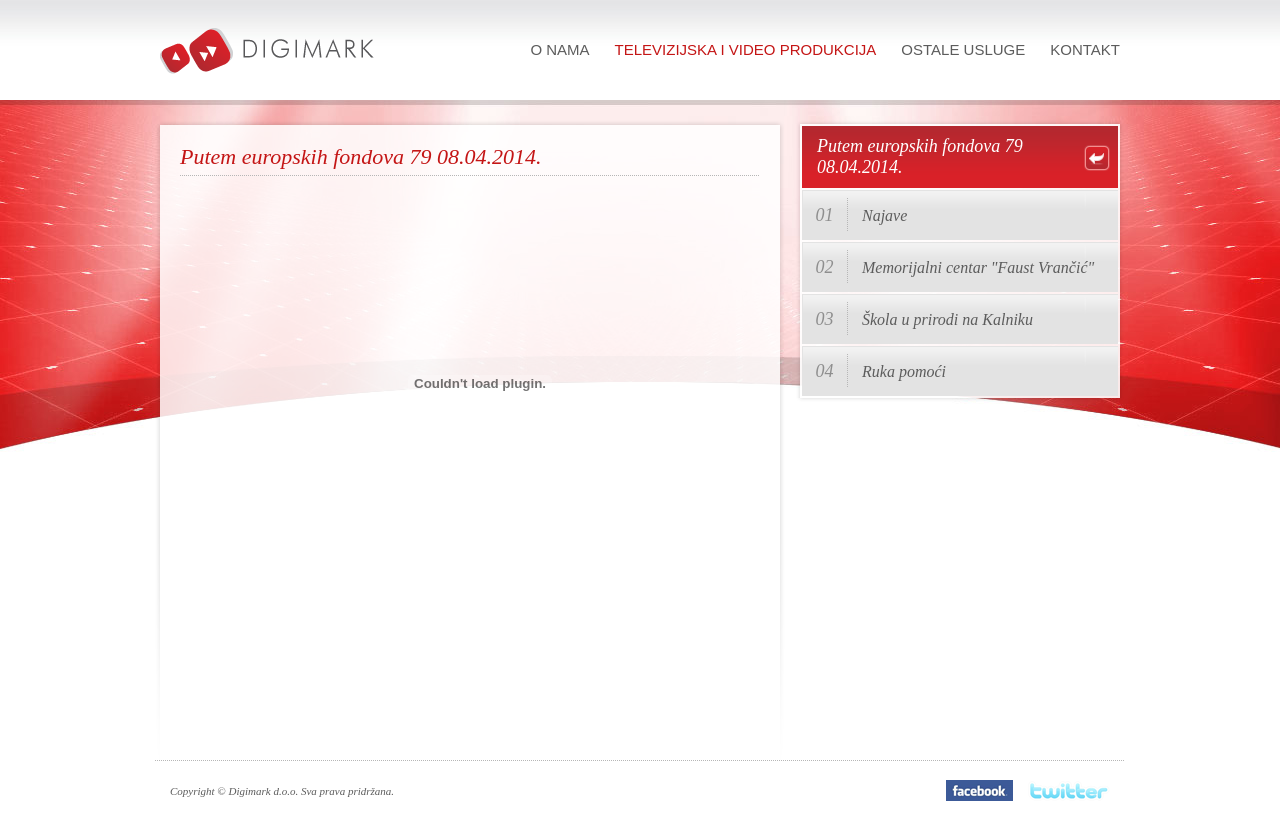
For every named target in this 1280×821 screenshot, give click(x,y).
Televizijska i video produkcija (746, 49)
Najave (884, 215)
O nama (559, 49)
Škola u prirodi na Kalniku (947, 319)
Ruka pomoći (904, 371)
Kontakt (1085, 49)
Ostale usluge (963, 49)
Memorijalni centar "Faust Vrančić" (978, 267)
